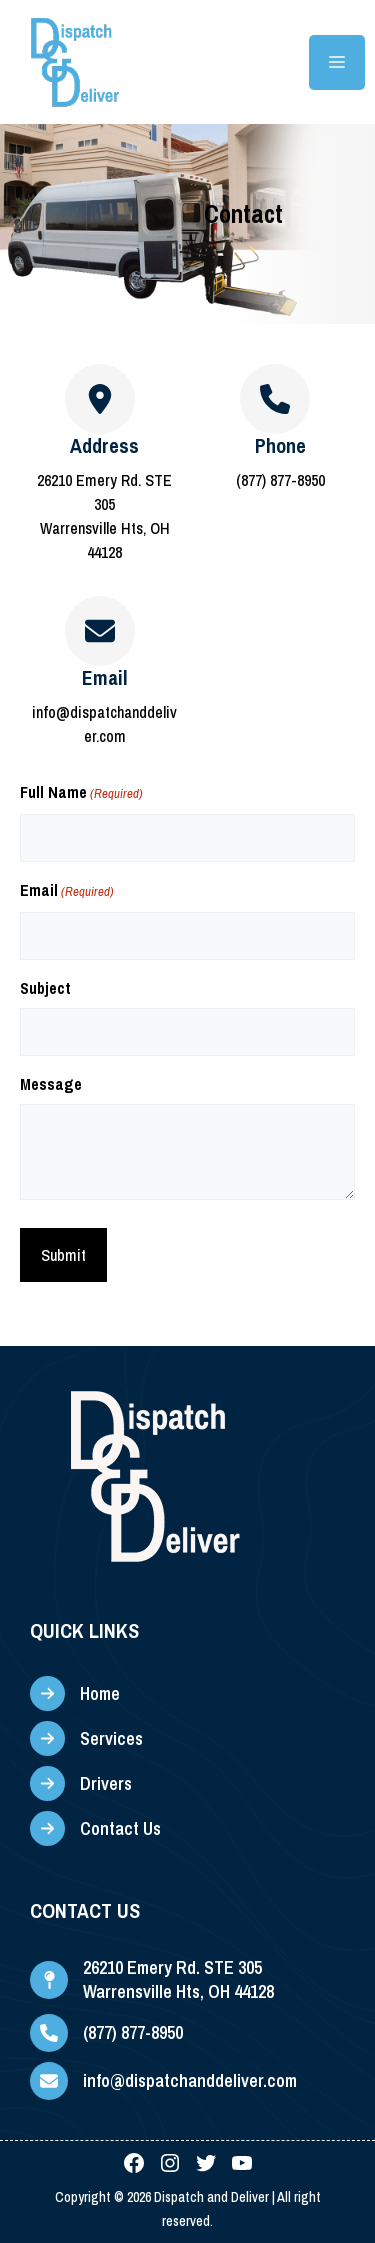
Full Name (81, 793)
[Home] (75, 1693)
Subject (45, 988)
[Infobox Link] (276, 464)
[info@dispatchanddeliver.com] (163, 2081)
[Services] (86, 1738)
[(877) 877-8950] (106, 2033)
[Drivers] (81, 1783)
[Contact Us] (95, 1828)
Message (51, 1084)
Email (67, 891)
